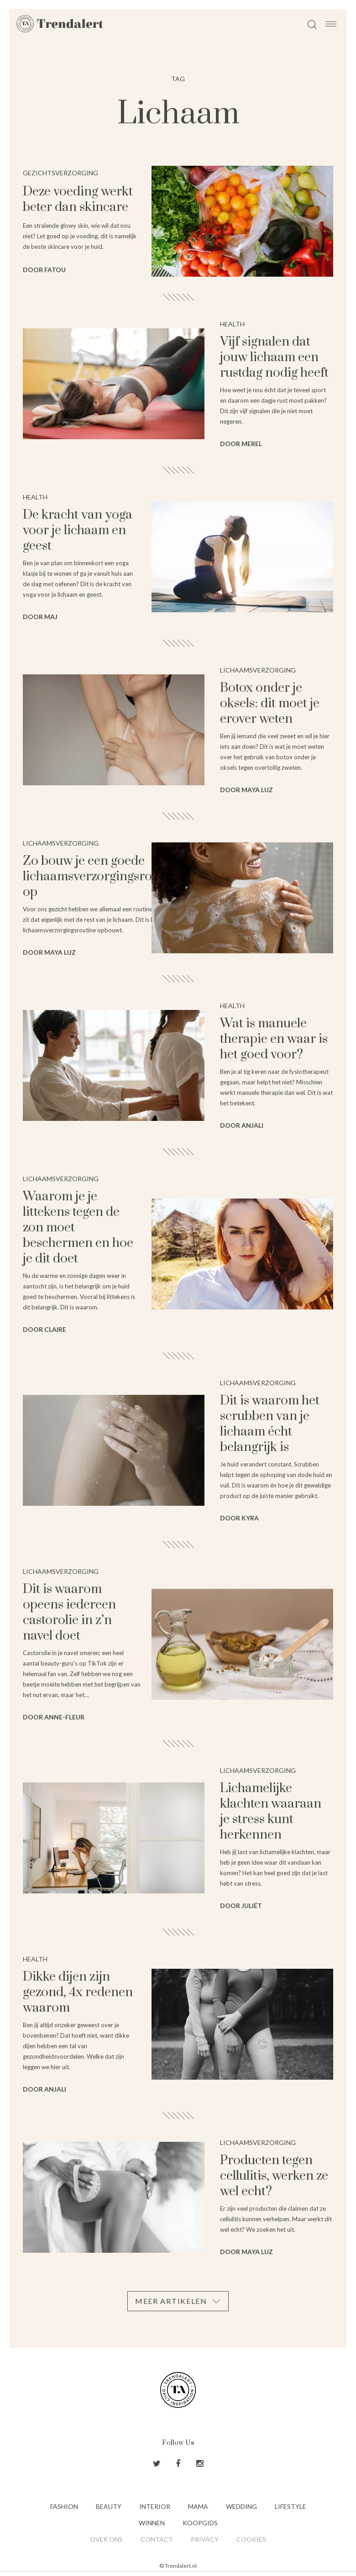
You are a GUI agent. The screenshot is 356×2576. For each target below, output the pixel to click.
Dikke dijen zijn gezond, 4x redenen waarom (78, 1992)
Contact (157, 2539)
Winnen (152, 2523)
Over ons (106, 2539)
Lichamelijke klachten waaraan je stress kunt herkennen (270, 1811)
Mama (198, 2506)
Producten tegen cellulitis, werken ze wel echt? (274, 2175)
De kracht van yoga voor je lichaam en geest (77, 530)
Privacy (205, 2539)
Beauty (108, 2506)
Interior (154, 2506)
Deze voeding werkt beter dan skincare (78, 199)
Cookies (251, 2539)
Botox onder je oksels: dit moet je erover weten (269, 703)
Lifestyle (290, 2506)
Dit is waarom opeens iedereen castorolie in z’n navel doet (69, 1612)
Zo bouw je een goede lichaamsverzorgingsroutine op (102, 876)
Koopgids (200, 2523)
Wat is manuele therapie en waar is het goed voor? (274, 1038)
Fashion (64, 2506)
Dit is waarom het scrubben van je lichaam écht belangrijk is (269, 1424)
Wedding (241, 2506)
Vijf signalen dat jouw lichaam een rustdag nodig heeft (274, 357)
